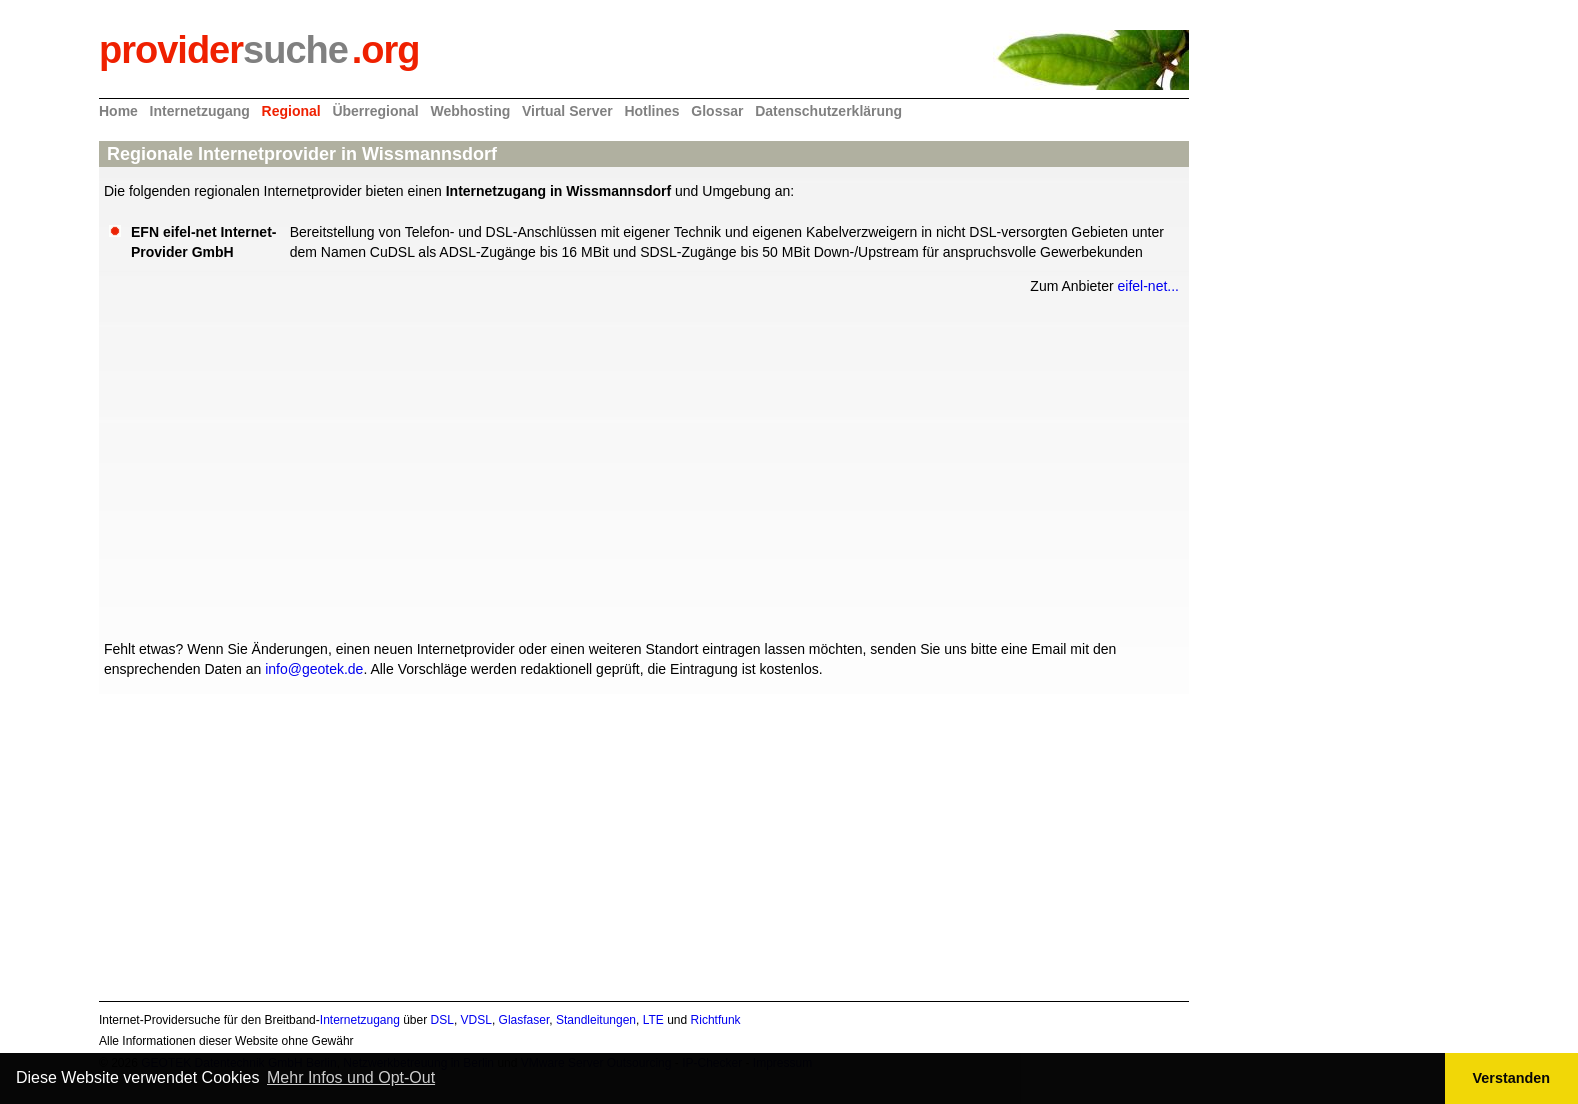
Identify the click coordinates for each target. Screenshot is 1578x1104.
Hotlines (651, 111)
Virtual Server (567, 111)
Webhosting (470, 111)
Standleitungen (596, 1020)
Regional (291, 111)
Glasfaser (524, 1020)
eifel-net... (1148, 286)
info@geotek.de (314, 669)
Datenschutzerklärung (828, 111)
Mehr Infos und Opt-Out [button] (351, 1077)
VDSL (476, 1020)
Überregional (375, 111)
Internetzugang (200, 111)
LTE (653, 1020)
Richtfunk (716, 1020)
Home (118, 111)
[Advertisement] (644, 465)
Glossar (717, 111)
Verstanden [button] (1512, 1078)
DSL (442, 1020)
